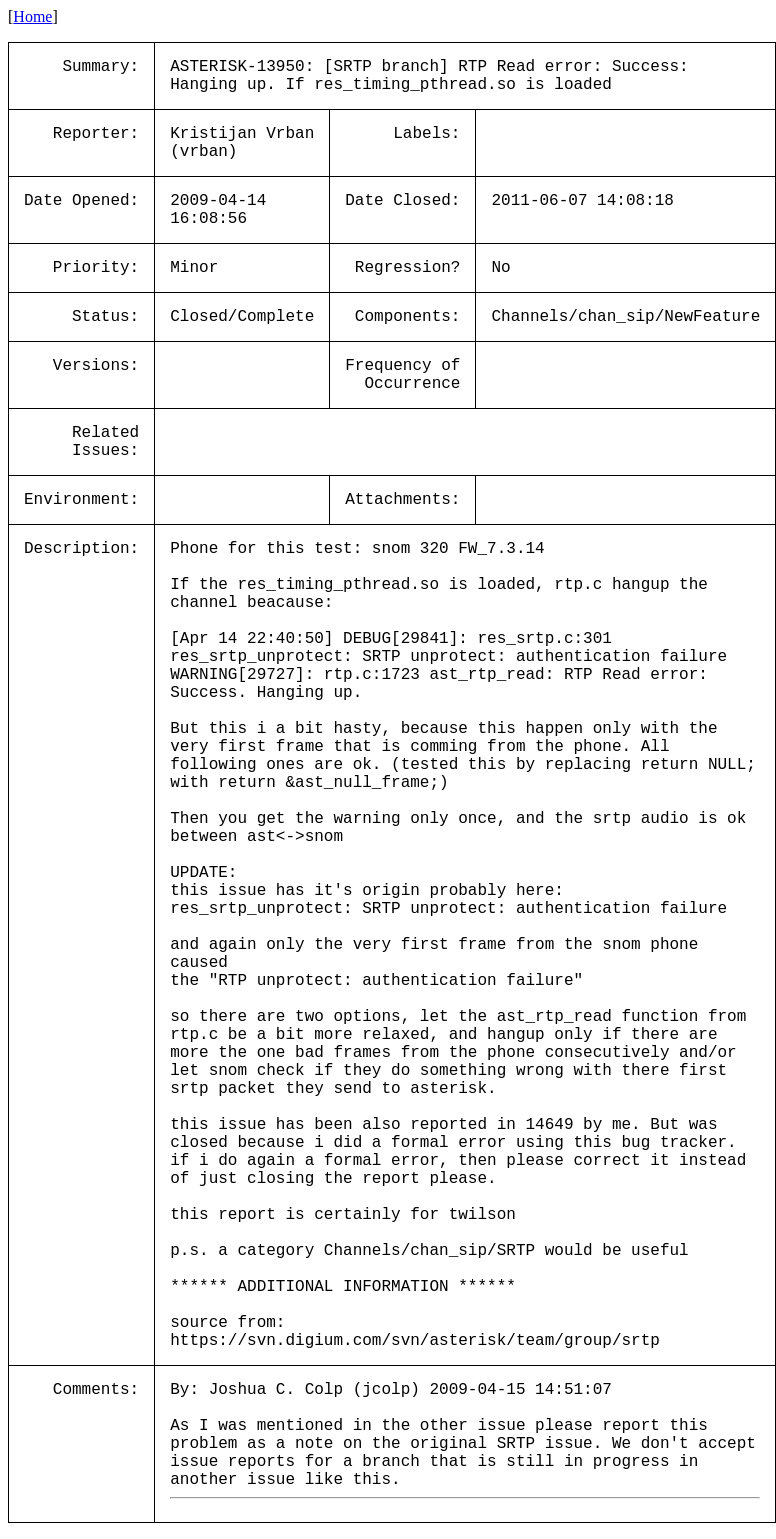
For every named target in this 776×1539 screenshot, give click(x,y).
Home (32, 16)
